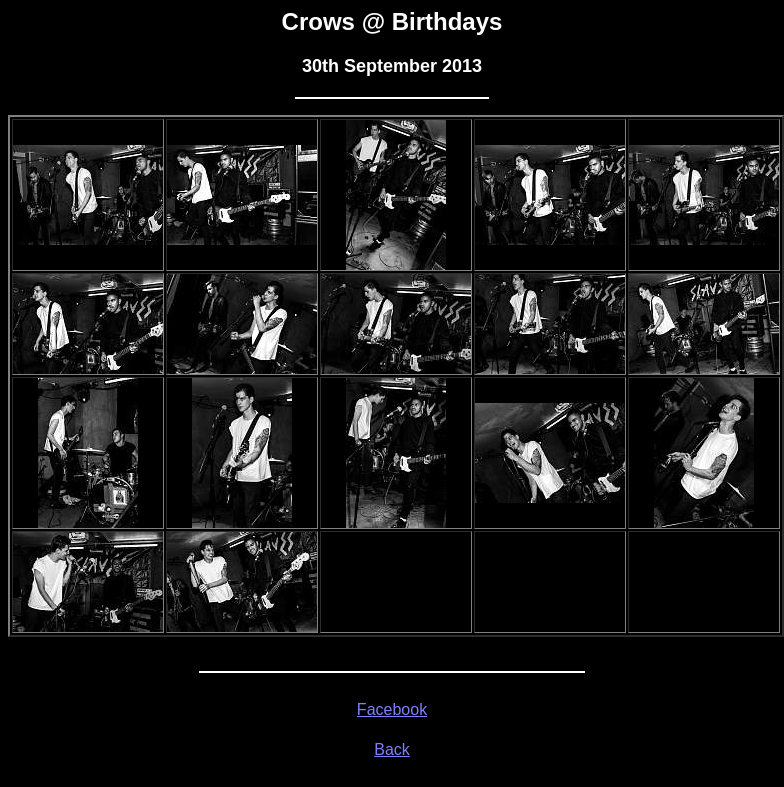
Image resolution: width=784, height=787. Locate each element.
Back (392, 749)
